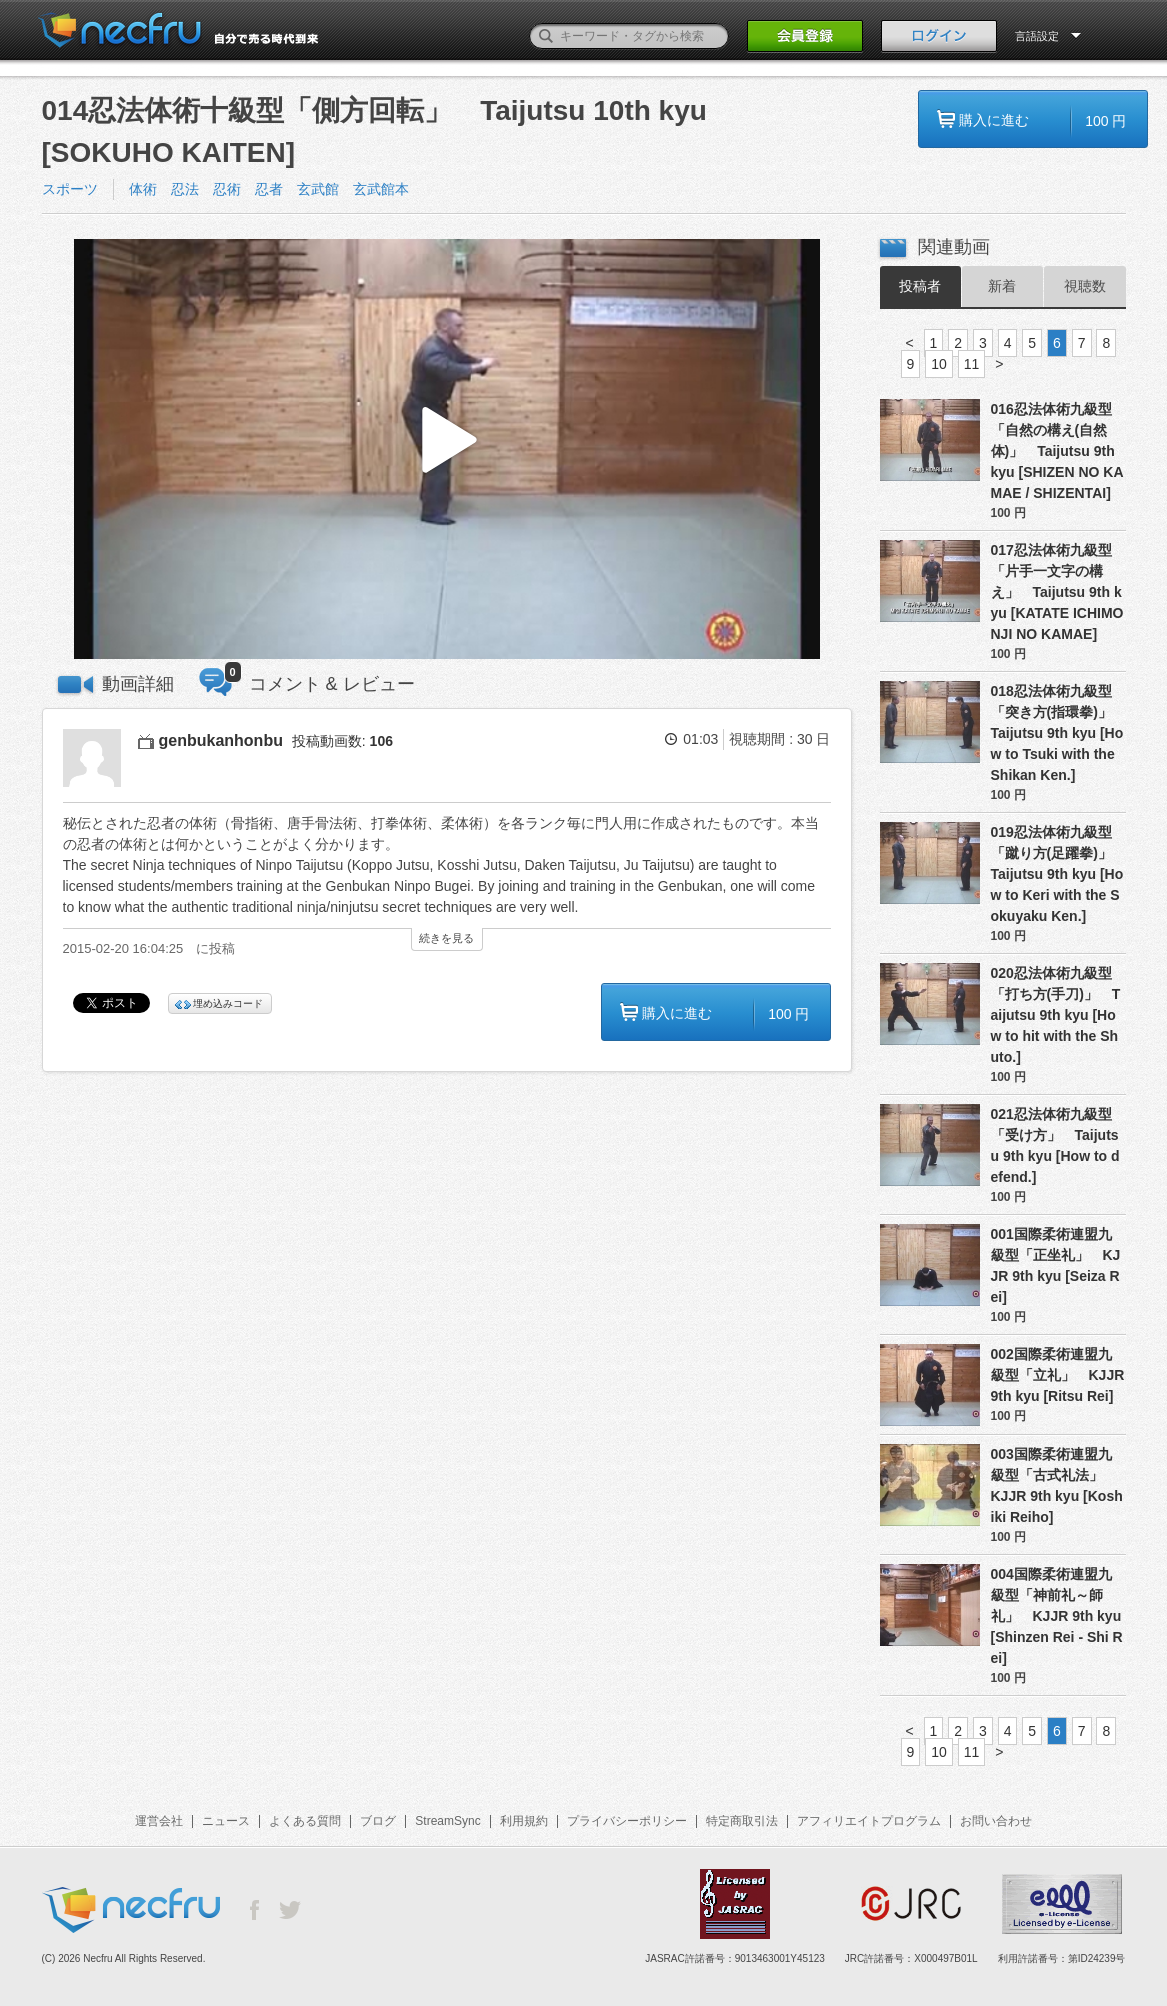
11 (972, 364)
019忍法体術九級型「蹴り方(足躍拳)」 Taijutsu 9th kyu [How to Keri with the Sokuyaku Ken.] (1058, 874)
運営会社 (159, 1821)
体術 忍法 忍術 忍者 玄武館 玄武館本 (269, 189)
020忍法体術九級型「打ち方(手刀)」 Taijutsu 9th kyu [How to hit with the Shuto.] (1056, 1015)
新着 (1002, 286)
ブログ (378, 1821)
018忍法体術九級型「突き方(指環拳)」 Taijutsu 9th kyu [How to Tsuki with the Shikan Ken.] (1058, 733)
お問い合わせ (996, 1821)
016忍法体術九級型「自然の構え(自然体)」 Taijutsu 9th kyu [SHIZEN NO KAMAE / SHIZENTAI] (1057, 451)
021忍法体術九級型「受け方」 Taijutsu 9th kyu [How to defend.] (1055, 1145)
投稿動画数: (342, 741)
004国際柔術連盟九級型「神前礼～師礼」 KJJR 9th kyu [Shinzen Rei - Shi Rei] (1057, 1616)
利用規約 (524, 1821)
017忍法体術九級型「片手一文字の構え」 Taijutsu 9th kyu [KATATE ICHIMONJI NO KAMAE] (1057, 592)
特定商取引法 (742, 1821)
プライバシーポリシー (627, 1821)
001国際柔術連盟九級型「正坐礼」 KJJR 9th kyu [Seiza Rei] (1056, 1265)
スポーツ (70, 189)
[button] (447, 449)
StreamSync (447, 1821)
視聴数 (1085, 286)
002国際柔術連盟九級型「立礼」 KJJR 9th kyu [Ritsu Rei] (1058, 1375)
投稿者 (920, 286)
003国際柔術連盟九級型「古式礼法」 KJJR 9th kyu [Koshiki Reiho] (1057, 1485)
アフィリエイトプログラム (869, 1821)
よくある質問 (305, 1821)
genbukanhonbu (221, 740)
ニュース (226, 1821)
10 (939, 364)
